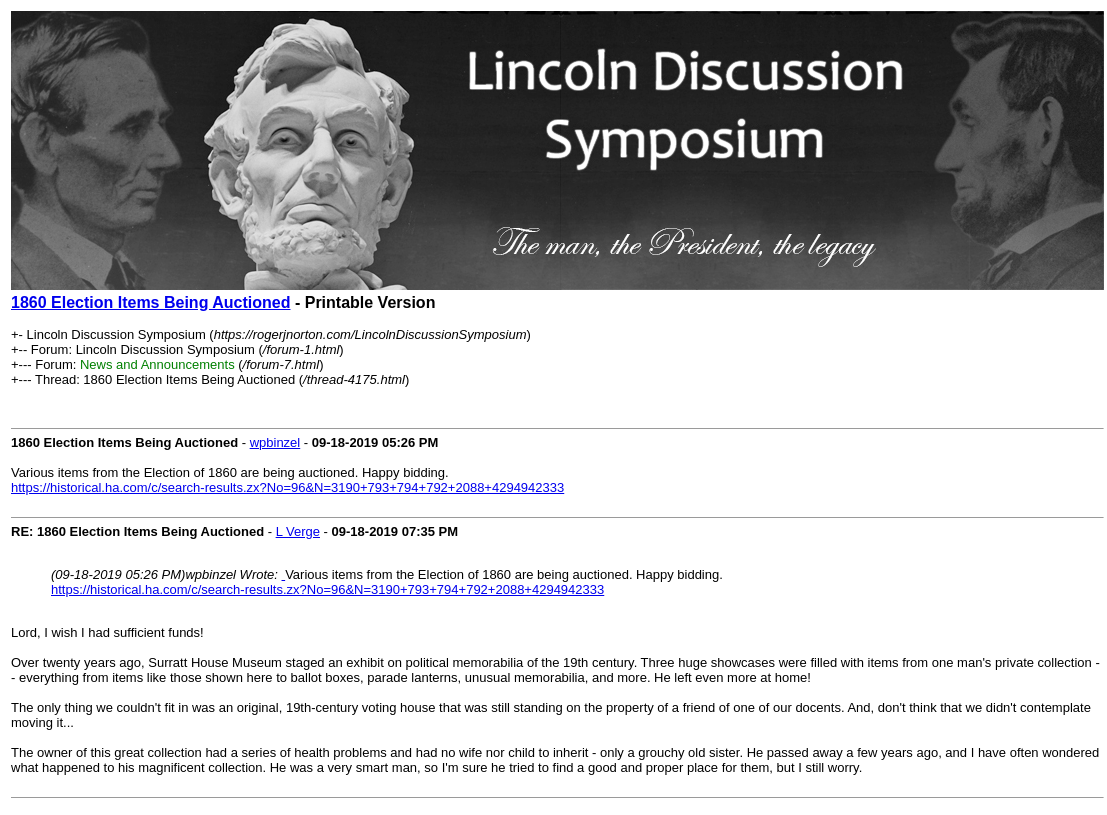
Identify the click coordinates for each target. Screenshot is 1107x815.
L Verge (298, 531)
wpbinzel (275, 442)
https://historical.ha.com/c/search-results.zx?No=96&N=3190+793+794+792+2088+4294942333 (287, 487)
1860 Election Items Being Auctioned (150, 302)
